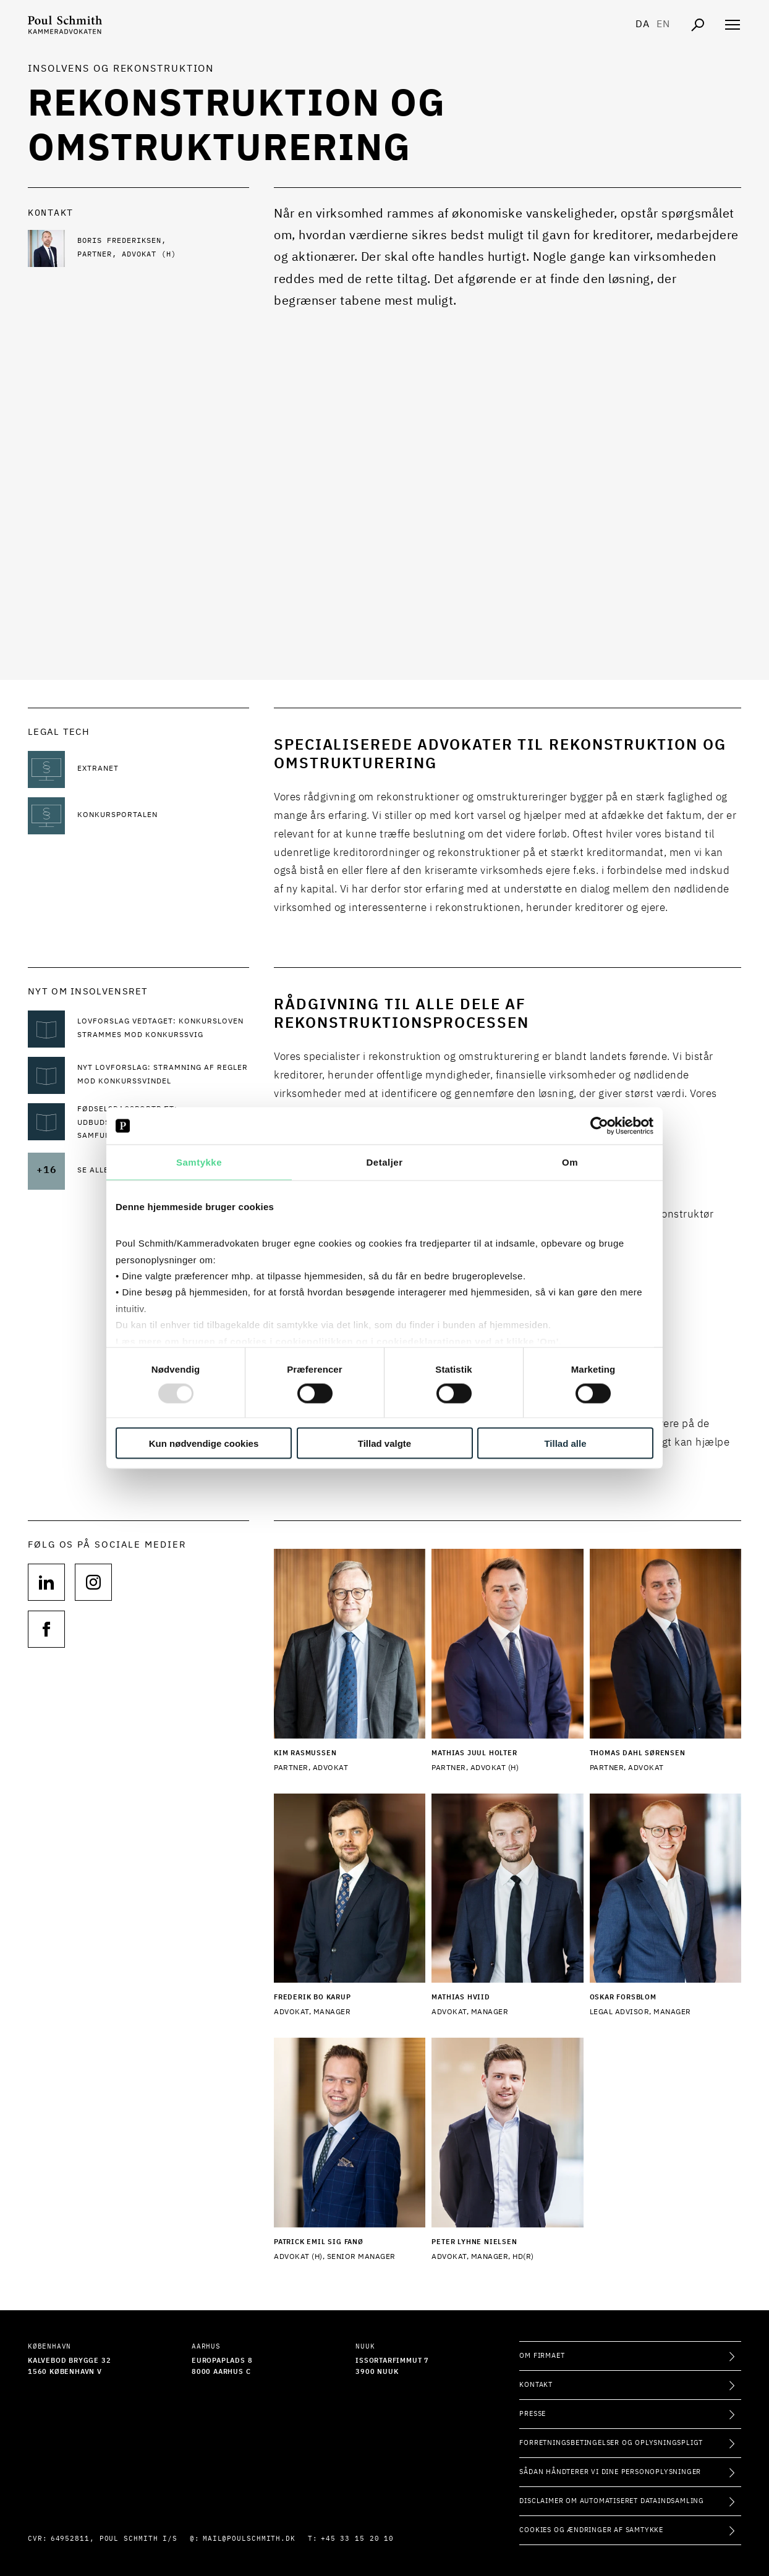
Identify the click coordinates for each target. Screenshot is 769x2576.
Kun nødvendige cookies (204, 1443)
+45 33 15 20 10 (357, 2538)
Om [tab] (570, 1162)
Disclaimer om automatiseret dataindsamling (611, 2501)
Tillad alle (565, 1443)
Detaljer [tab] (384, 1162)
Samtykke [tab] (199, 1162)
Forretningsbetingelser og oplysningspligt (611, 2442)
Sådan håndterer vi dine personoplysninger (610, 2471)
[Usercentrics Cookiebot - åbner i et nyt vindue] (599, 1126)
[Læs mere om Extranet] (163, 769)
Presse (532, 2413)
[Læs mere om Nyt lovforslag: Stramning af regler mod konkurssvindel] (163, 1075)
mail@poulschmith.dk (249, 2538)
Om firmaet (541, 2355)
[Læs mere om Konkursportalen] (163, 815)
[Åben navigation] (732, 24)
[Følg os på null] (46, 1582)
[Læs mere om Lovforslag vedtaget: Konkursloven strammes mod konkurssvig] (163, 1029)
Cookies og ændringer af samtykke (591, 2530)
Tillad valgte (384, 1443)
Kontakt (536, 2384)
